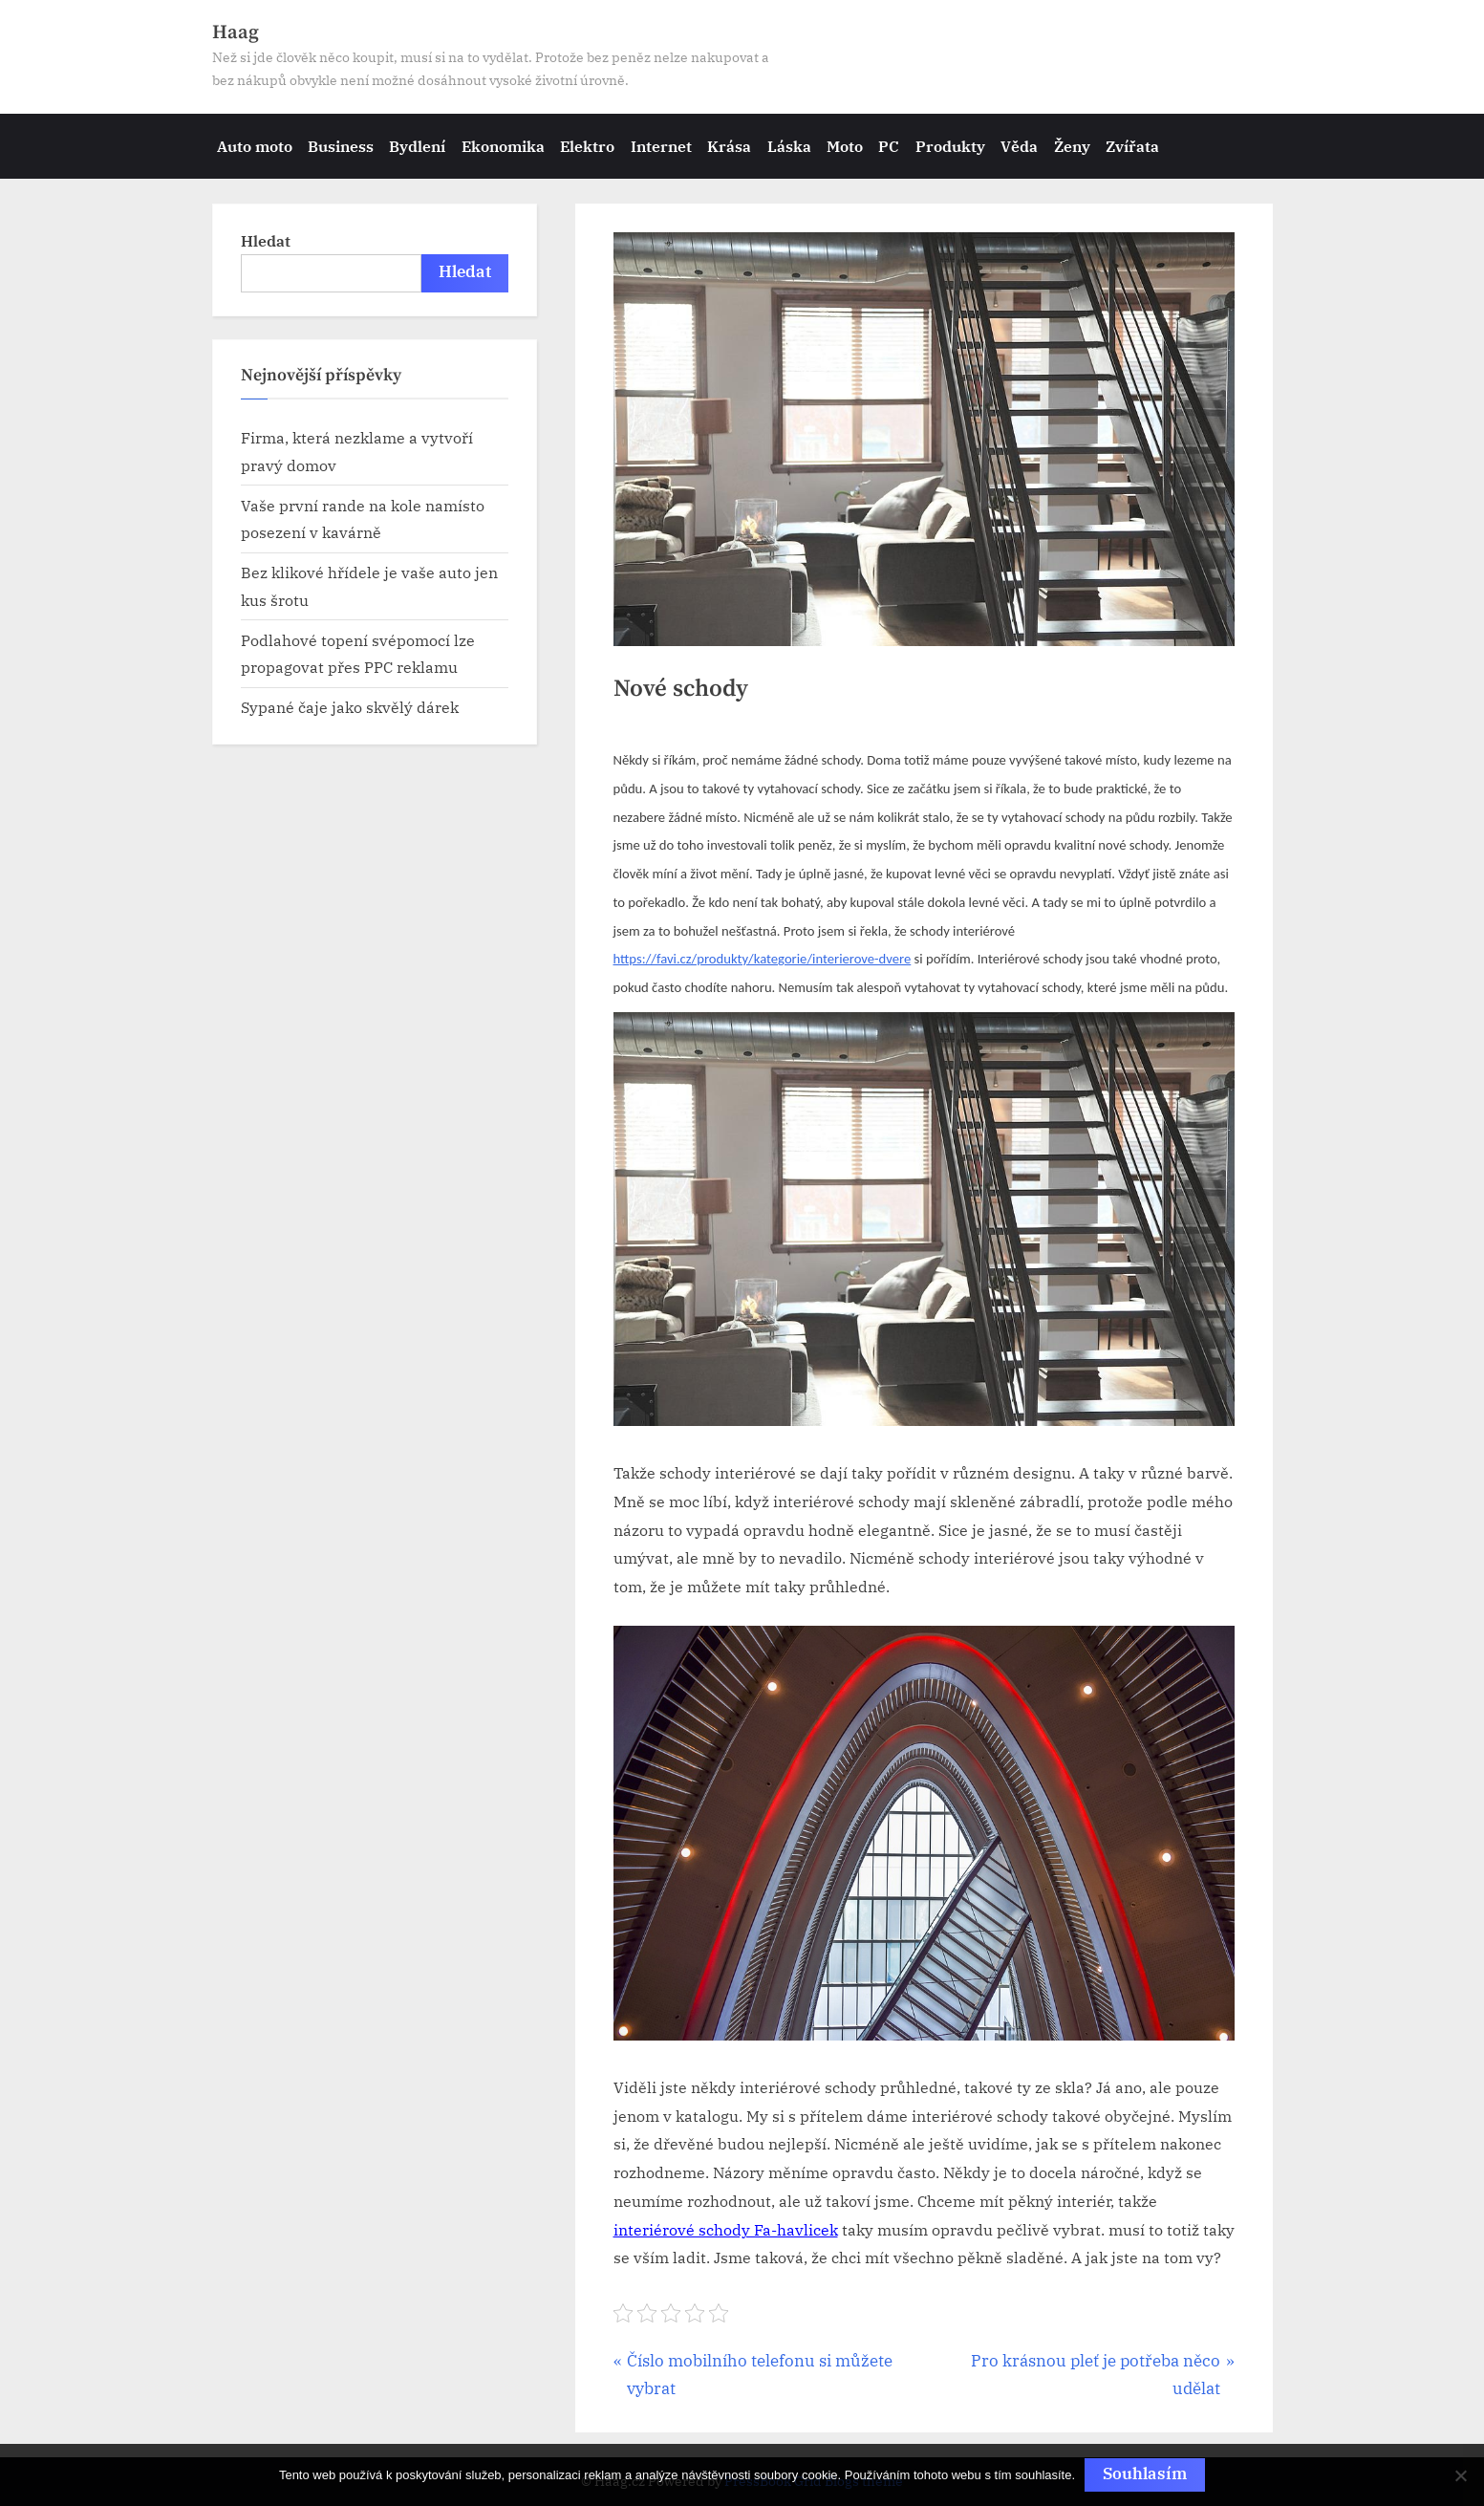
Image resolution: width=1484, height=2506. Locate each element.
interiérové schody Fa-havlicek (725, 2229)
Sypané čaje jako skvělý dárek (350, 707)
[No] (1460, 2475)
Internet (661, 146)
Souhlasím (1145, 2473)
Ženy (1072, 146)
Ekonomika (503, 146)
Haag (235, 32)
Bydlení (417, 146)
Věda (1019, 146)
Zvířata (1132, 146)
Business (341, 146)
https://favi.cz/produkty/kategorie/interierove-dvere (762, 958)
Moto (845, 146)
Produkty (950, 146)
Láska (789, 146)
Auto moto (254, 146)
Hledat (265, 240)
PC (888, 146)
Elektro (587, 146)
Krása (729, 146)
